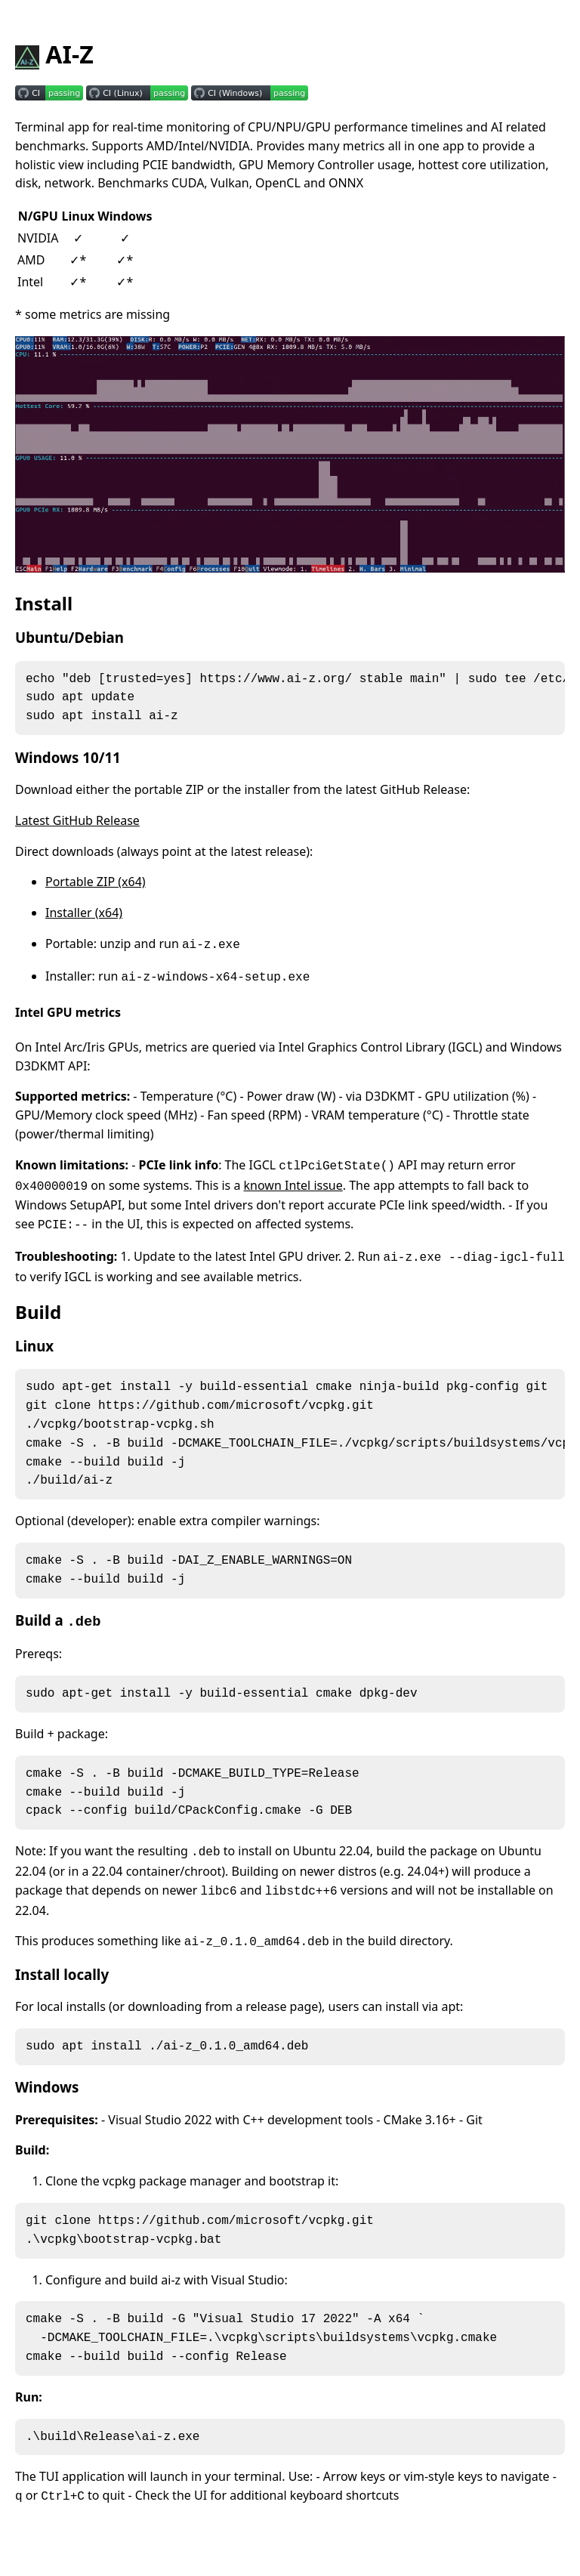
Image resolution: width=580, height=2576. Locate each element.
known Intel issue (293, 1189)
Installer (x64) (83, 917)
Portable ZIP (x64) (95, 886)
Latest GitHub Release (77, 825)
